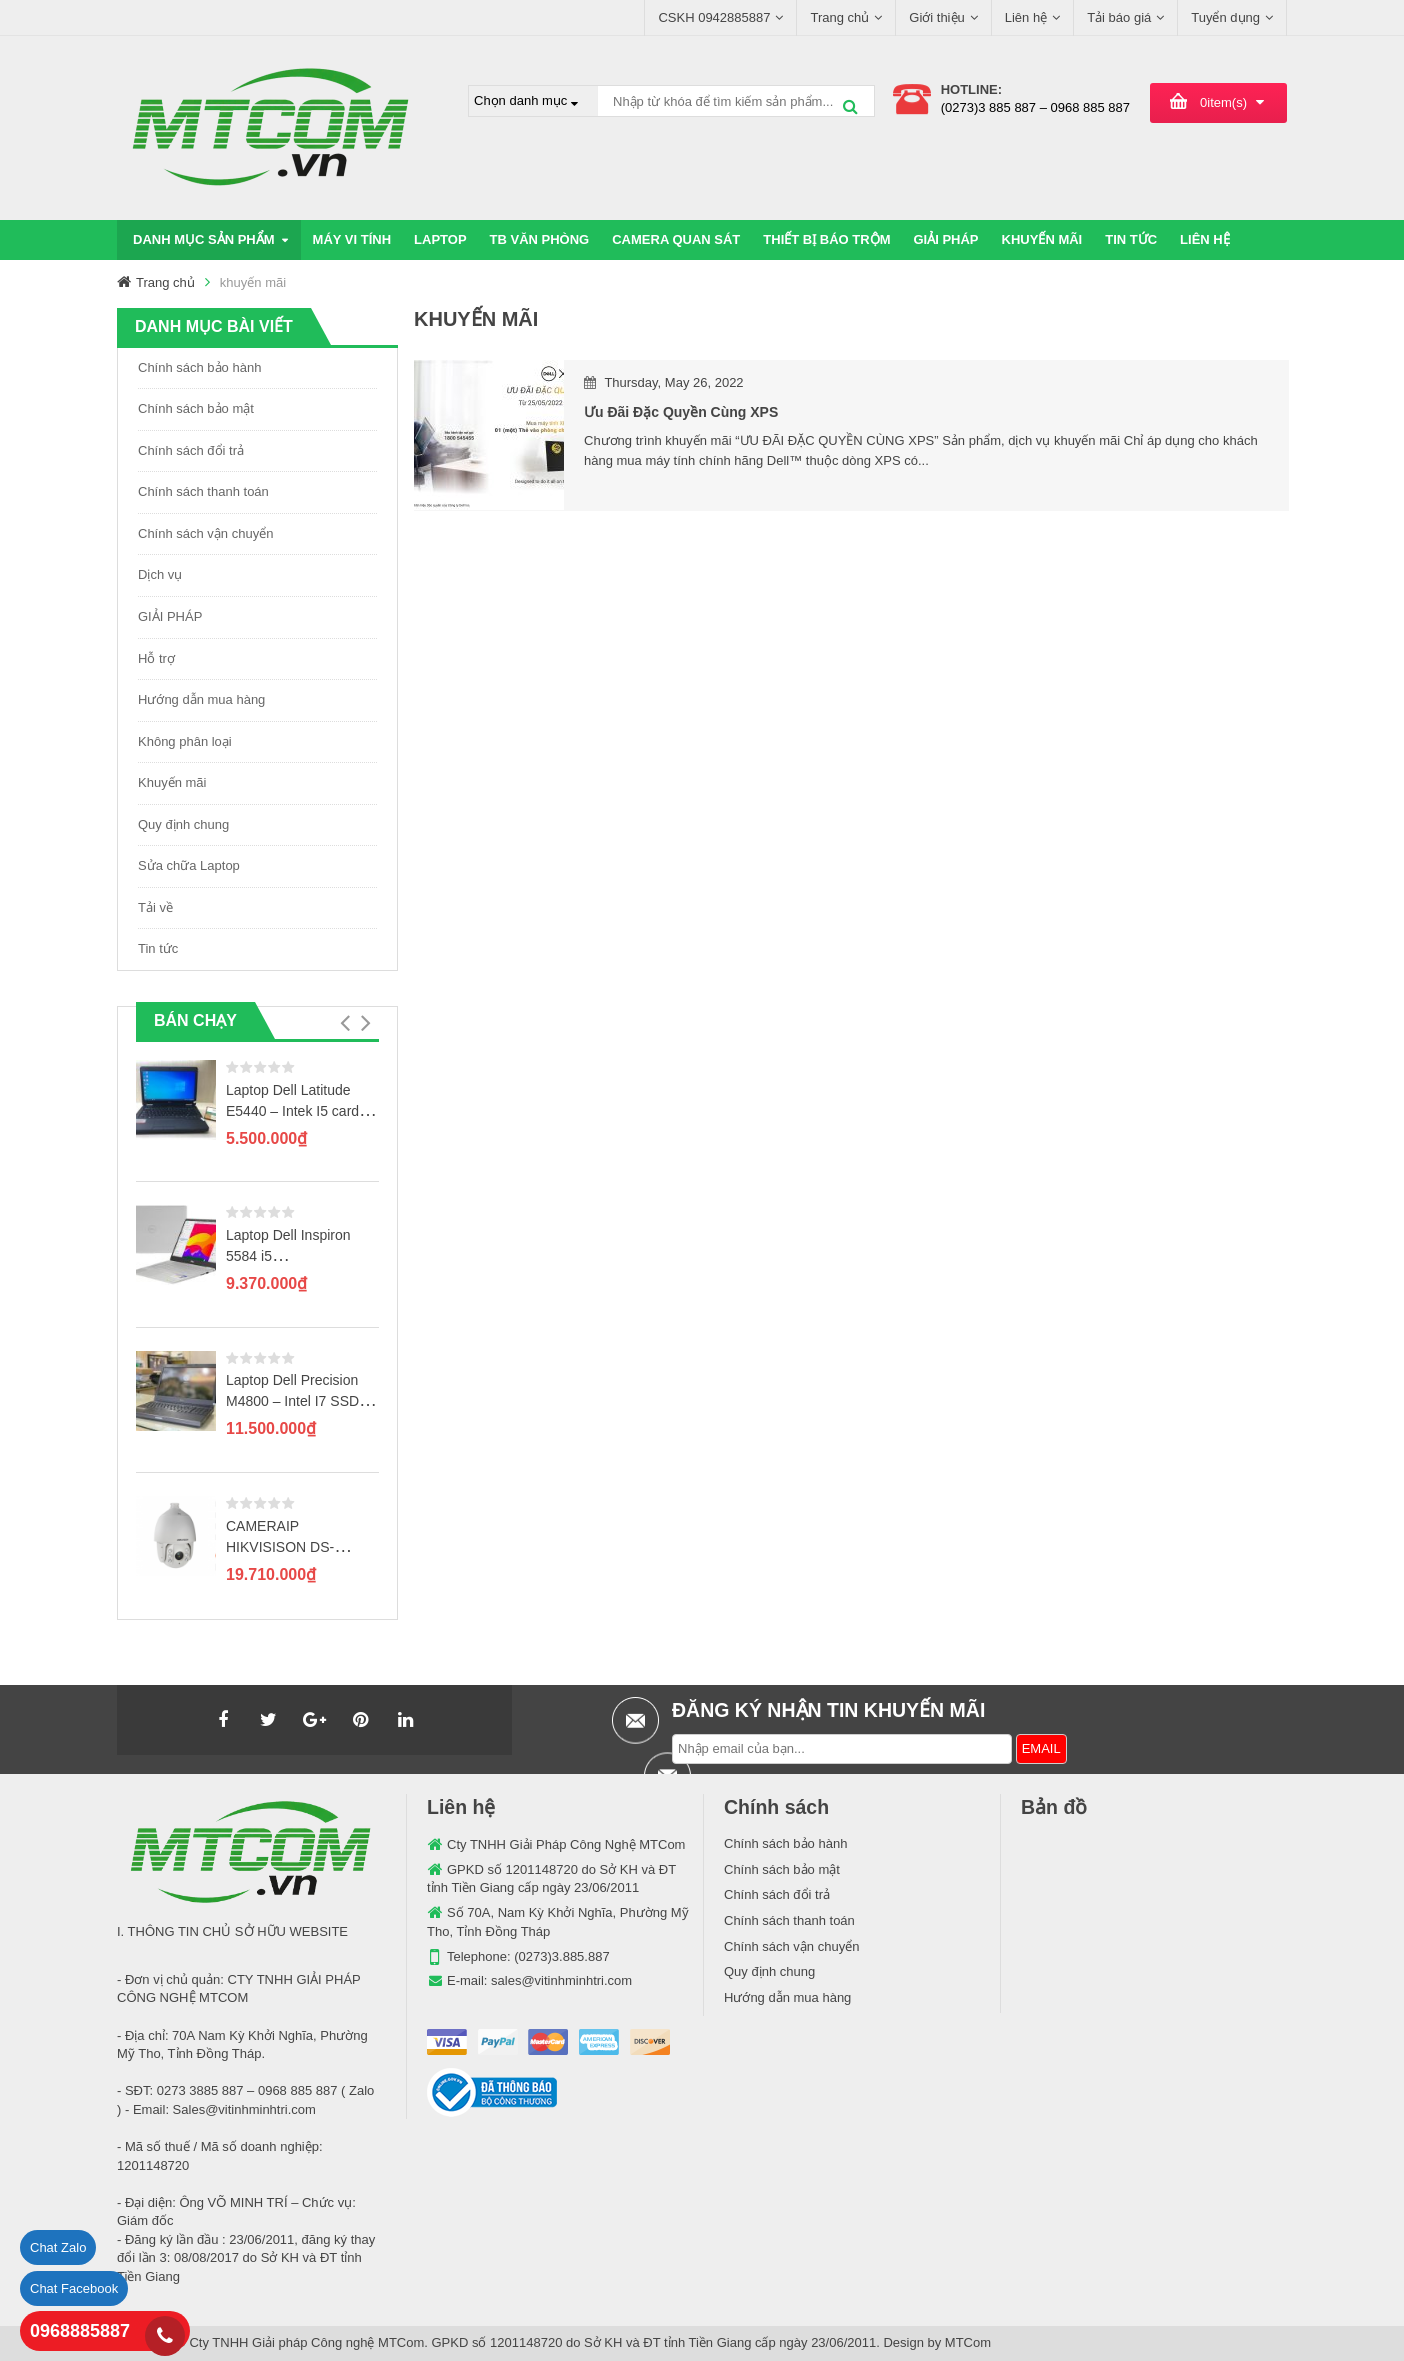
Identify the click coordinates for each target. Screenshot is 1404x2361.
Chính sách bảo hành (199, 367)
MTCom (968, 2342)
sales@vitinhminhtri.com (561, 1980)
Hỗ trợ (156, 658)
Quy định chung (183, 824)
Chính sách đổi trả (191, 450)
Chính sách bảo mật (196, 408)
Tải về (155, 907)
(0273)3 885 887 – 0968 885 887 (1035, 107)
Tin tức (158, 948)
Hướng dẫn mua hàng (201, 699)
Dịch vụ (160, 574)
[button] (344, 1023)
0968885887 (80, 2331)
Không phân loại (185, 741)
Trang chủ (165, 282)
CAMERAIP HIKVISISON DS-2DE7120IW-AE (280, 1547)
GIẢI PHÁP (170, 616)
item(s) (1223, 102)
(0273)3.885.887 (561, 1956)
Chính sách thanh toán (203, 491)
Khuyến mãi (172, 782)
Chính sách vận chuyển (205, 533)
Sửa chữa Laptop (189, 865)
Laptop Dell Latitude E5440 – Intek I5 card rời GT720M (292, 1111)
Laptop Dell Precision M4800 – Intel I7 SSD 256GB (292, 1401)
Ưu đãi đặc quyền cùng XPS (681, 412)
